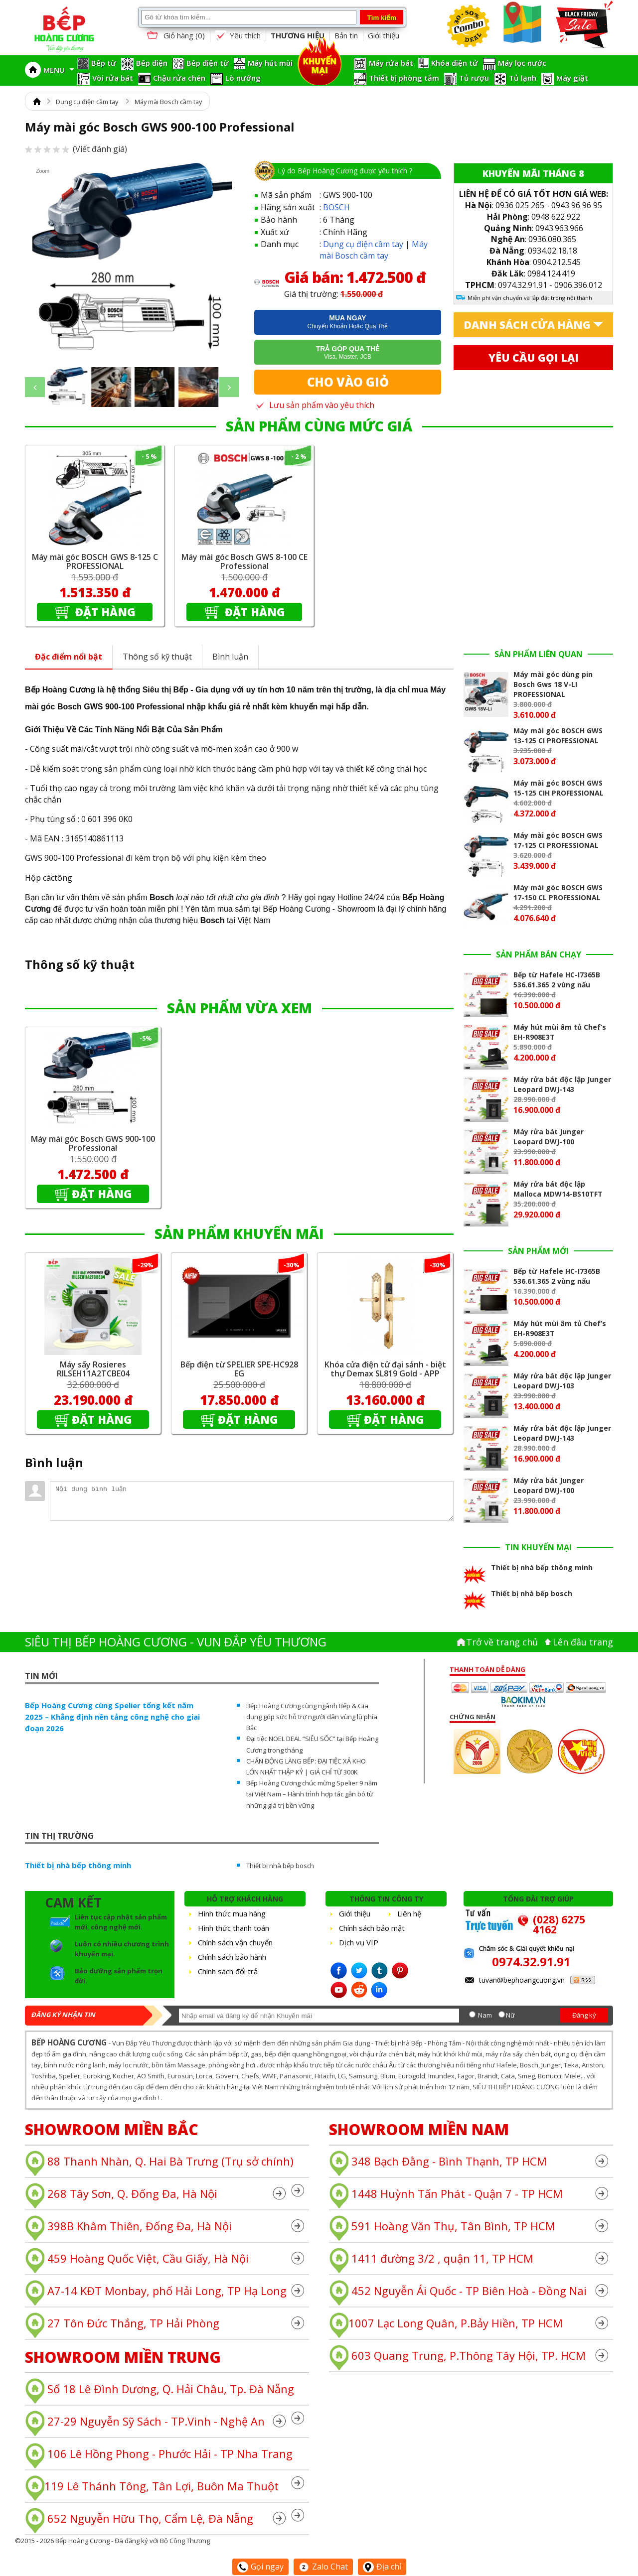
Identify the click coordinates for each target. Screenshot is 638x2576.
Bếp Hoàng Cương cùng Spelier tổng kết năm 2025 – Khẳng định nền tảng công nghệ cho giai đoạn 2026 (112, 1716)
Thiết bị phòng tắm (404, 78)
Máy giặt (572, 78)
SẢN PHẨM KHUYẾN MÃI (239, 1233)
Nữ (510, 2015)
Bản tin (346, 35)
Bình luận (230, 656)
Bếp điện (151, 63)
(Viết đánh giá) (76, 148)
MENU (58, 70)
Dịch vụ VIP (358, 1942)
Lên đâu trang (583, 1642)
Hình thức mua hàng (232, 1913)
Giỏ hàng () (175, 36)
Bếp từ (103, 63)
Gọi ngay (260, 2566)
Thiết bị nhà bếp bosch (280, 1865)
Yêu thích (238, 35)
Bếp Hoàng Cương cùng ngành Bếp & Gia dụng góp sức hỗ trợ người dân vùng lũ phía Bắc (311, 1716)
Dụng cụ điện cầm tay (87, 101)
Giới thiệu (383, 35)
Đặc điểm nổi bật (68, 656)
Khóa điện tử (454, 63)
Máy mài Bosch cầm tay (168, 101)
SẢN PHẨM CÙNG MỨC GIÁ (319, 425)
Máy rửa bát (391, 63)
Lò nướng (243, 78)
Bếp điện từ (207, 63)
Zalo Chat (323, 2566)
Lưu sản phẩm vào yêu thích (314, 405)
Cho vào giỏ (348, 382)
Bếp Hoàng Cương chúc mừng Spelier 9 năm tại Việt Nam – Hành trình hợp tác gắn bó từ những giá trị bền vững (311, 1793)
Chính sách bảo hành (232, 1957)
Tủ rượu (474, 78)
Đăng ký (584, 2015)
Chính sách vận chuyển (235, 1942)
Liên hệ (409, 1913)
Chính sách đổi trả (228, 1971)
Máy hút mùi (270, 63)
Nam (485, 2015)
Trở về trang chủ (502, 1642)
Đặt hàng (104, 611)
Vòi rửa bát (112, 78)
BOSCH (336, 207)
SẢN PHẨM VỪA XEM (239, 1007)
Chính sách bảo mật (372, 1928)
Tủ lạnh (522, 78)
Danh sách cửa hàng (527, 325)
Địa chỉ (382, 2566)
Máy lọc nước (522, 63)
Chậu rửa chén (179, 78)
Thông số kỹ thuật (157, 656)
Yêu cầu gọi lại (533, 358)
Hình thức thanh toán (233, 1928)
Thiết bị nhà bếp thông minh (78, 1865)
